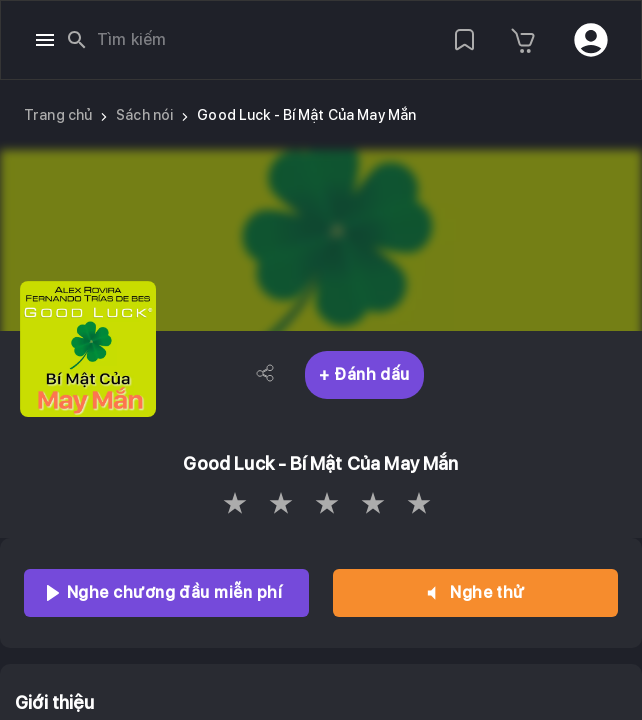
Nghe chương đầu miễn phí (166, 593)
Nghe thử (475, 593)
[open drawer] (45, 40)
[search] (77, 40)
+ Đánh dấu (364, 375)
